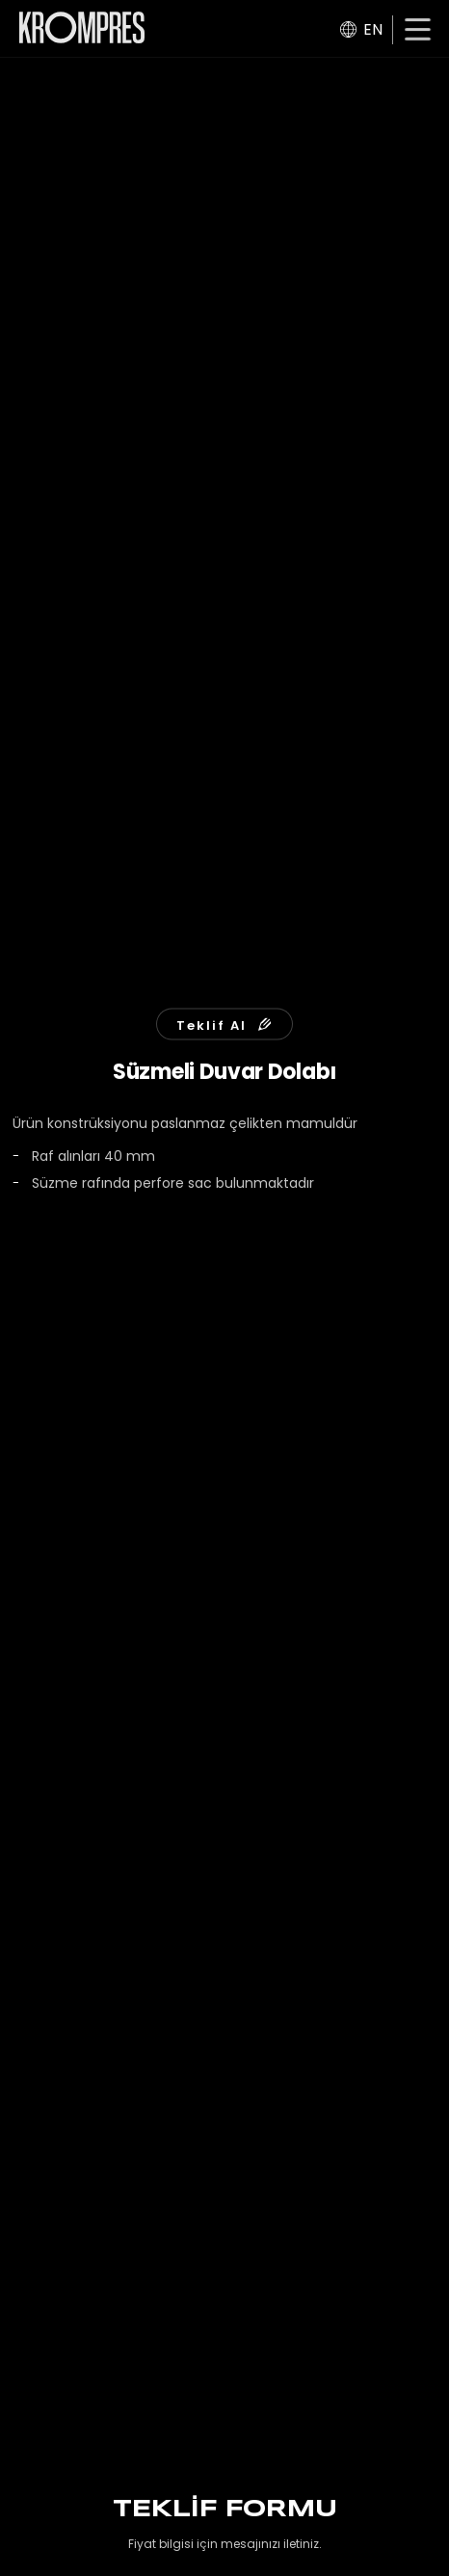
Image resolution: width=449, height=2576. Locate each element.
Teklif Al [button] (224, 1024)
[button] (418, 31)
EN (361, 29)
